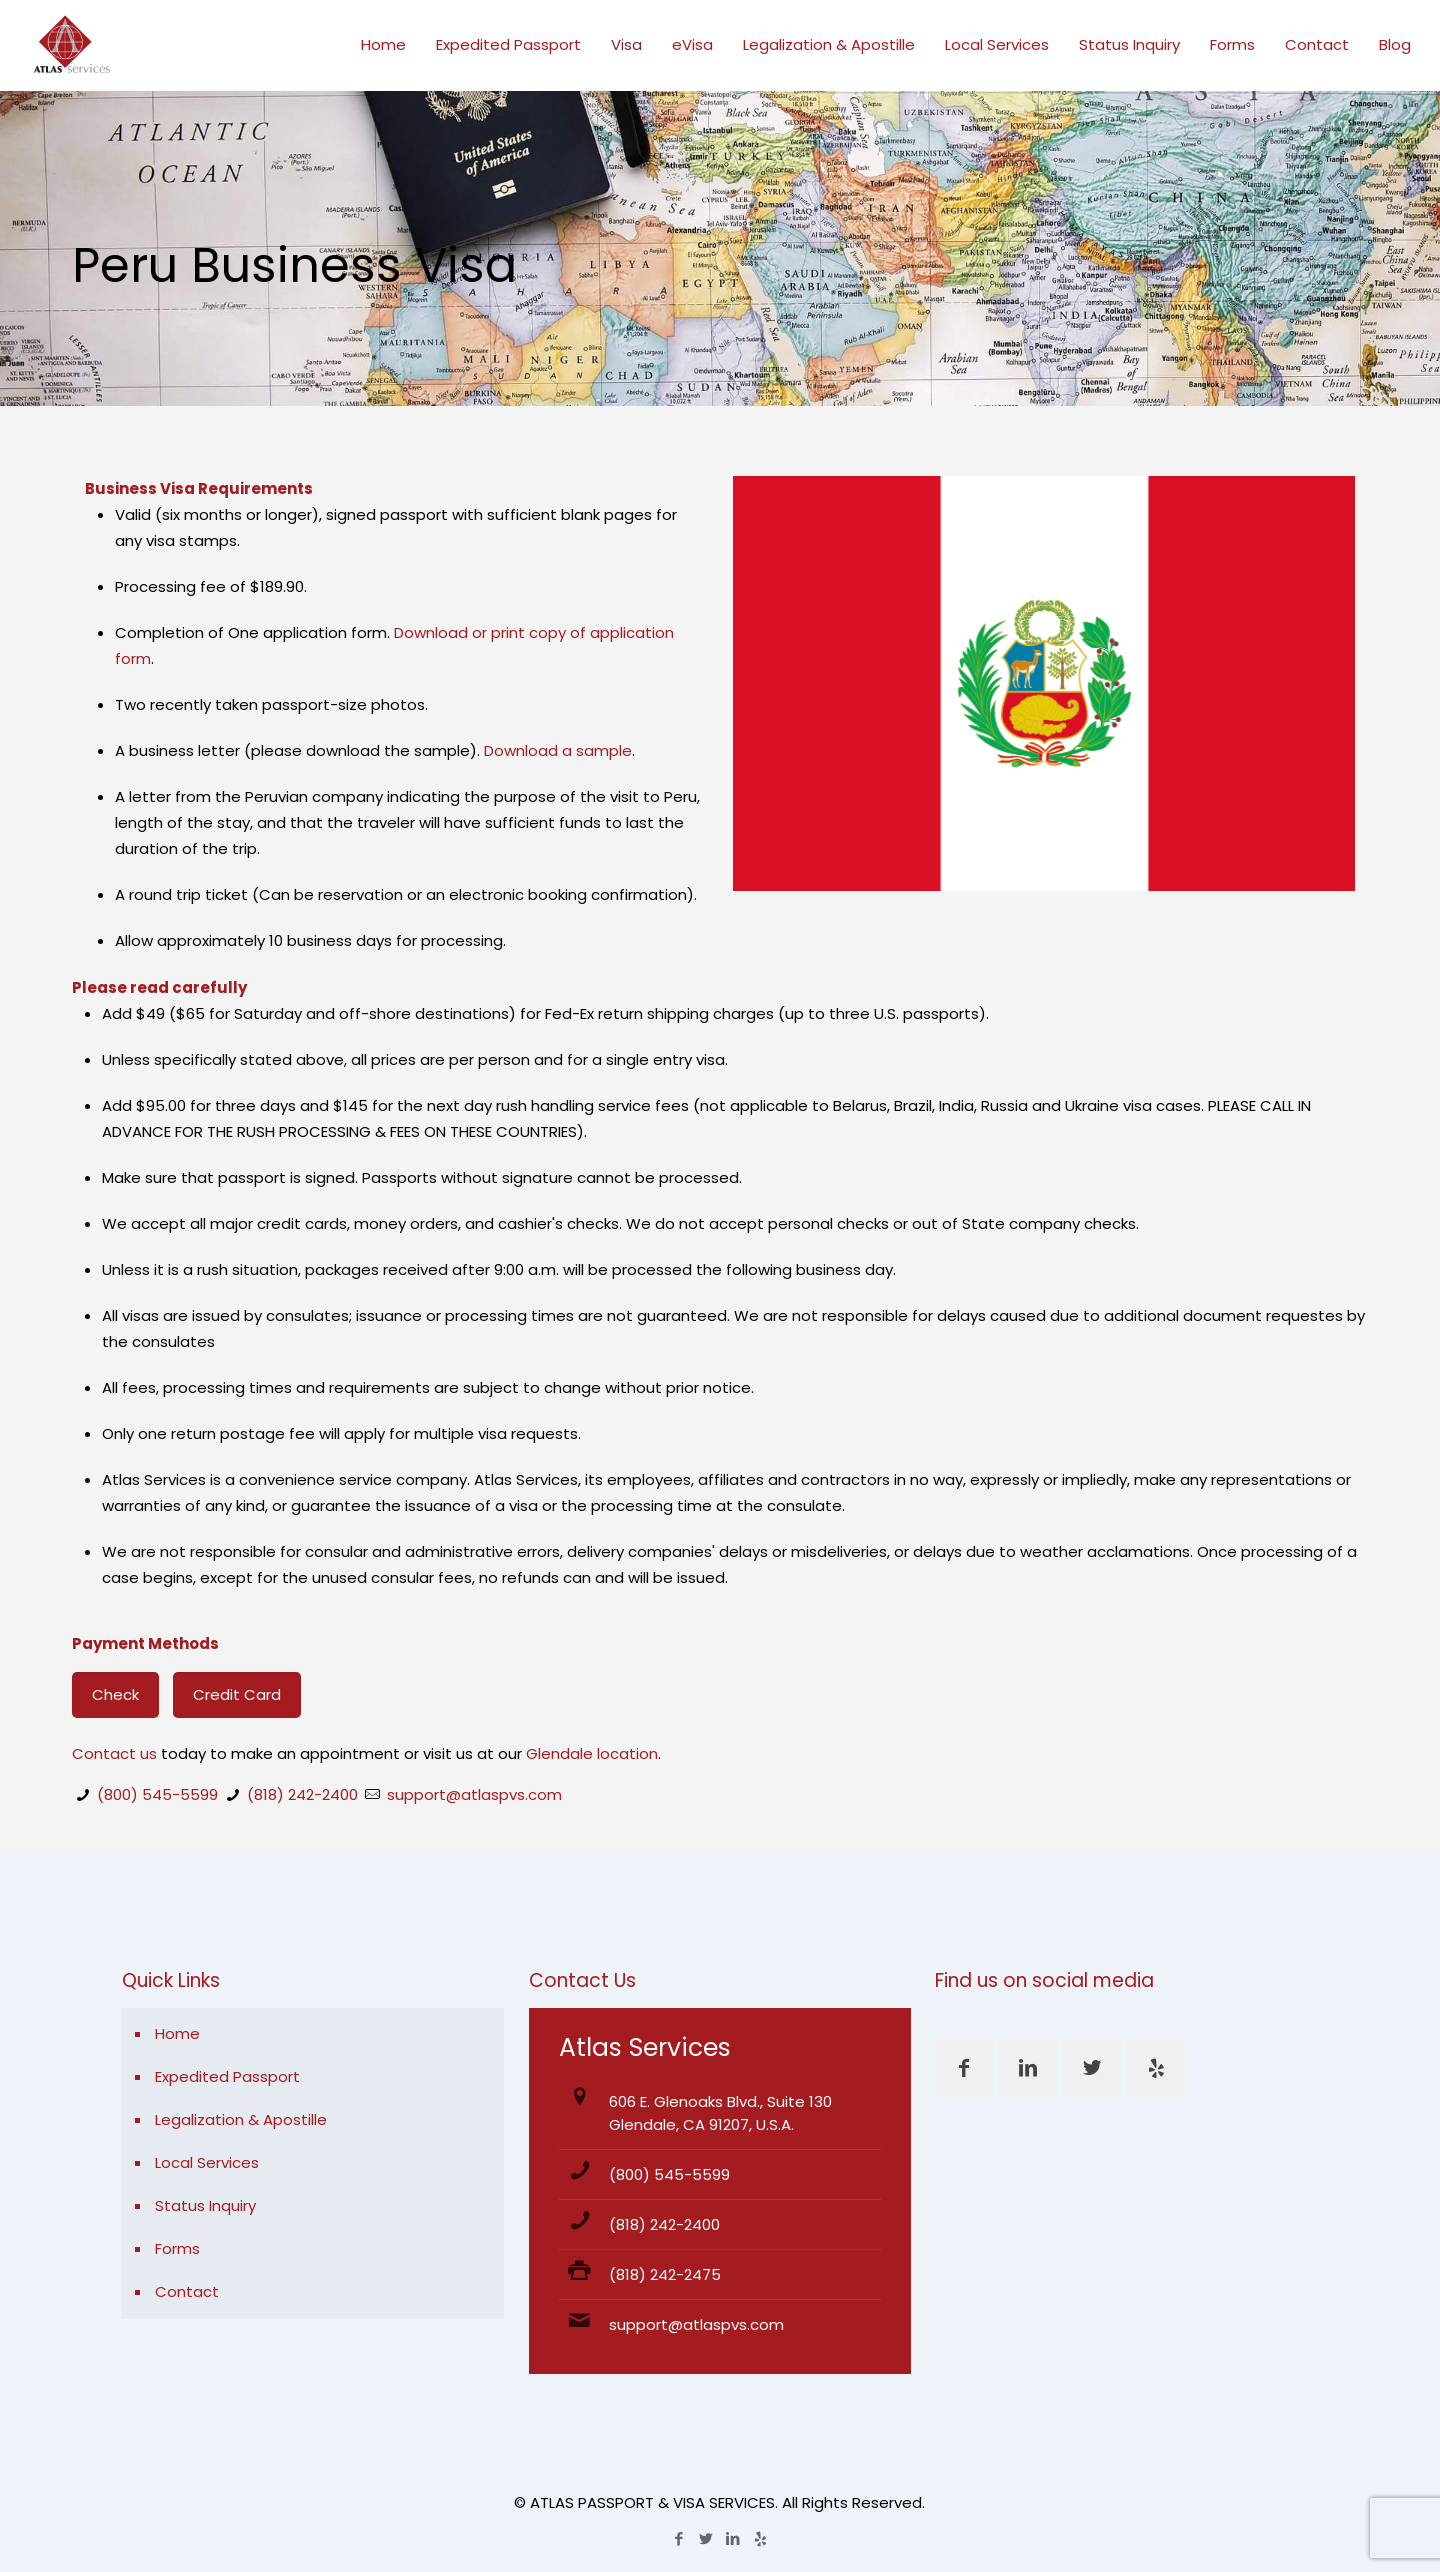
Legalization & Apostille (241, 2119)
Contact (187, 2291)
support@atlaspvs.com (474, 1794)
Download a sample (558, 750)
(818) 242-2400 (302, 1794)
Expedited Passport (227, 2076)
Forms (177, 2248)
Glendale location (592, 1753)
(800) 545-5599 (157, 1794)
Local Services (207, 2162)
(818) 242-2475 (665, 2274)
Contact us (114, 1753)
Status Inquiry (205, 2205)
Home (177, 2033)
